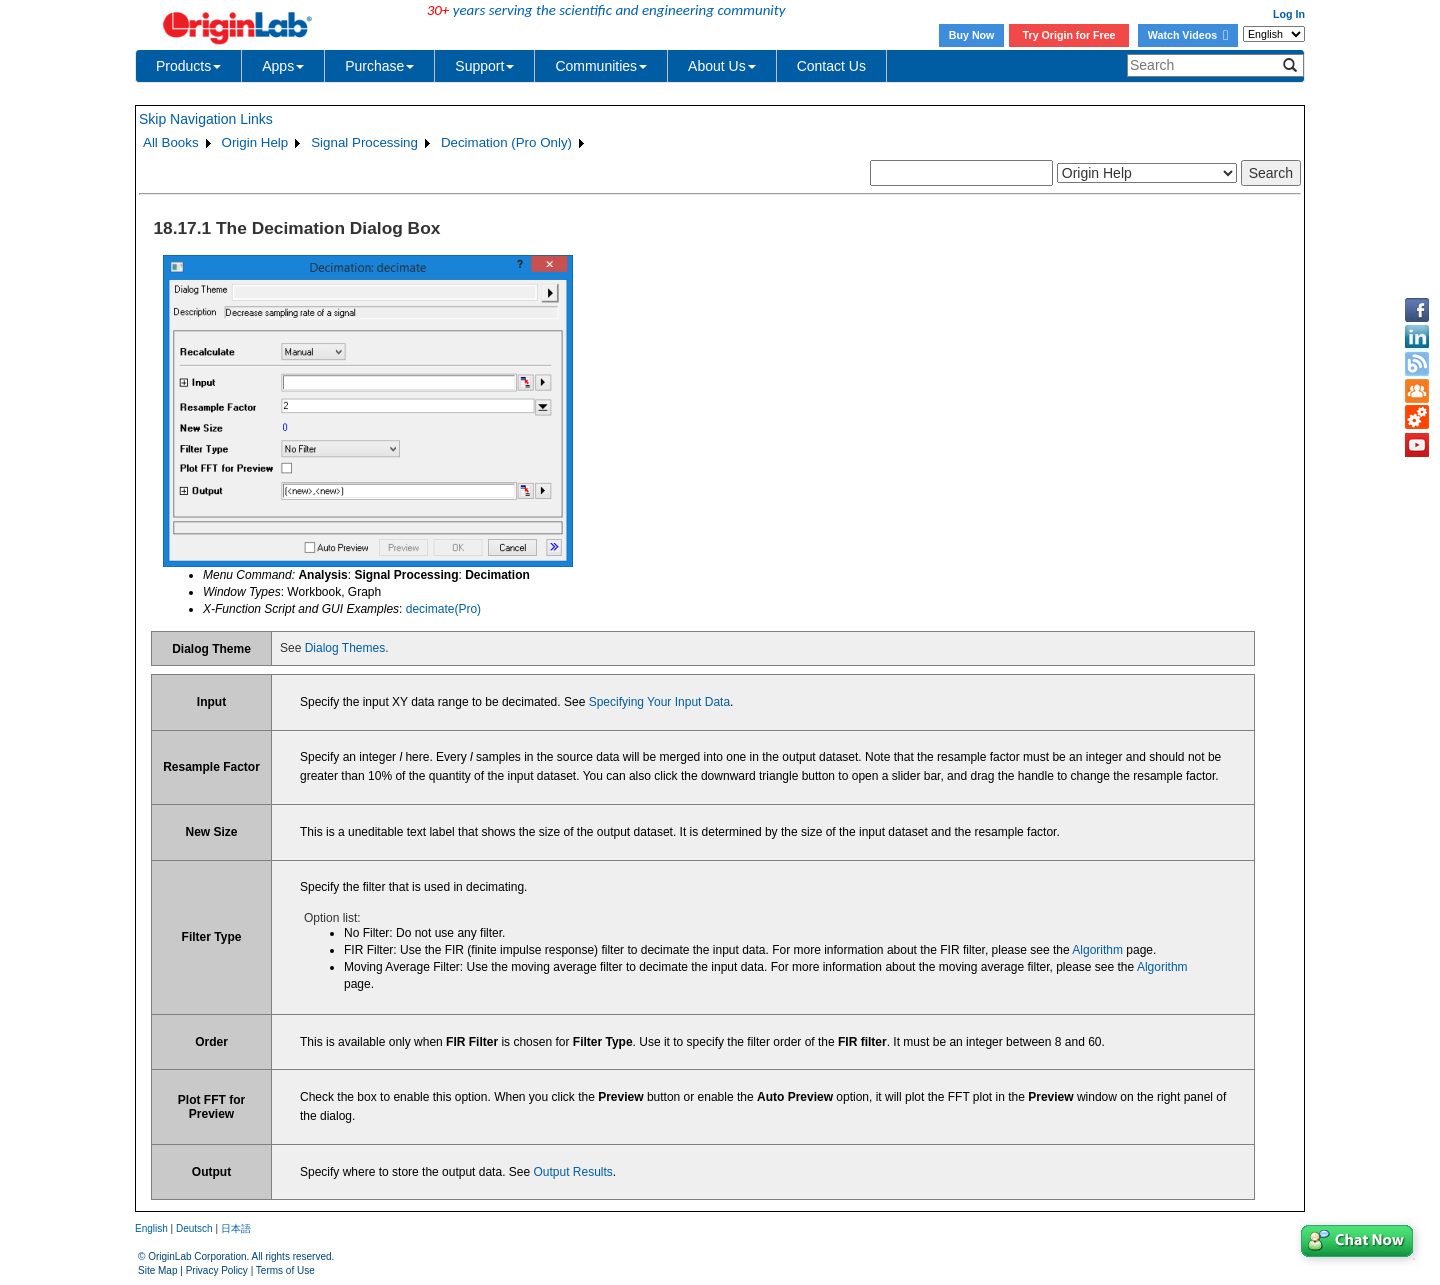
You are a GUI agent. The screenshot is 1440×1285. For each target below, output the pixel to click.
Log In (1289, 14)
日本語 (236, 1228)
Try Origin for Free (1069, 35)
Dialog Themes (345, 648)
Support (484, 66)
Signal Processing (364, 142)
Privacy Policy (217, 1270)
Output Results (572, 1172)
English (151, 1228)
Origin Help (255, 142)
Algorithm (1097, 950)
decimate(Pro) (443, 609)
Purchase (379, 66)
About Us (722, 66)
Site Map (157, 1270)
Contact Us (831, 66)
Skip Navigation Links (206, 119)
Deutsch (194, 1228)
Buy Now (972, 35)
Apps (283, 66)
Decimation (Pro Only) (506, 142)
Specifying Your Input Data (659, 702)
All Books (171, 142)
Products (188, 66)
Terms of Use (285, 1270)
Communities (601, 66)
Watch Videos (1188, 35)
